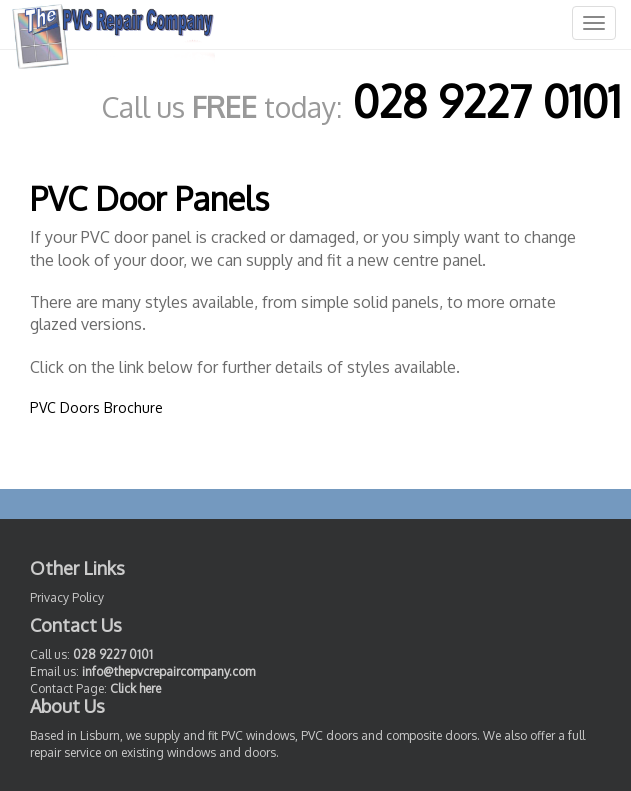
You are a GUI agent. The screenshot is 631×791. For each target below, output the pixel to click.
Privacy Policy (67, 597)
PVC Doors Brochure (96, 407)
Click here (135, 688)
